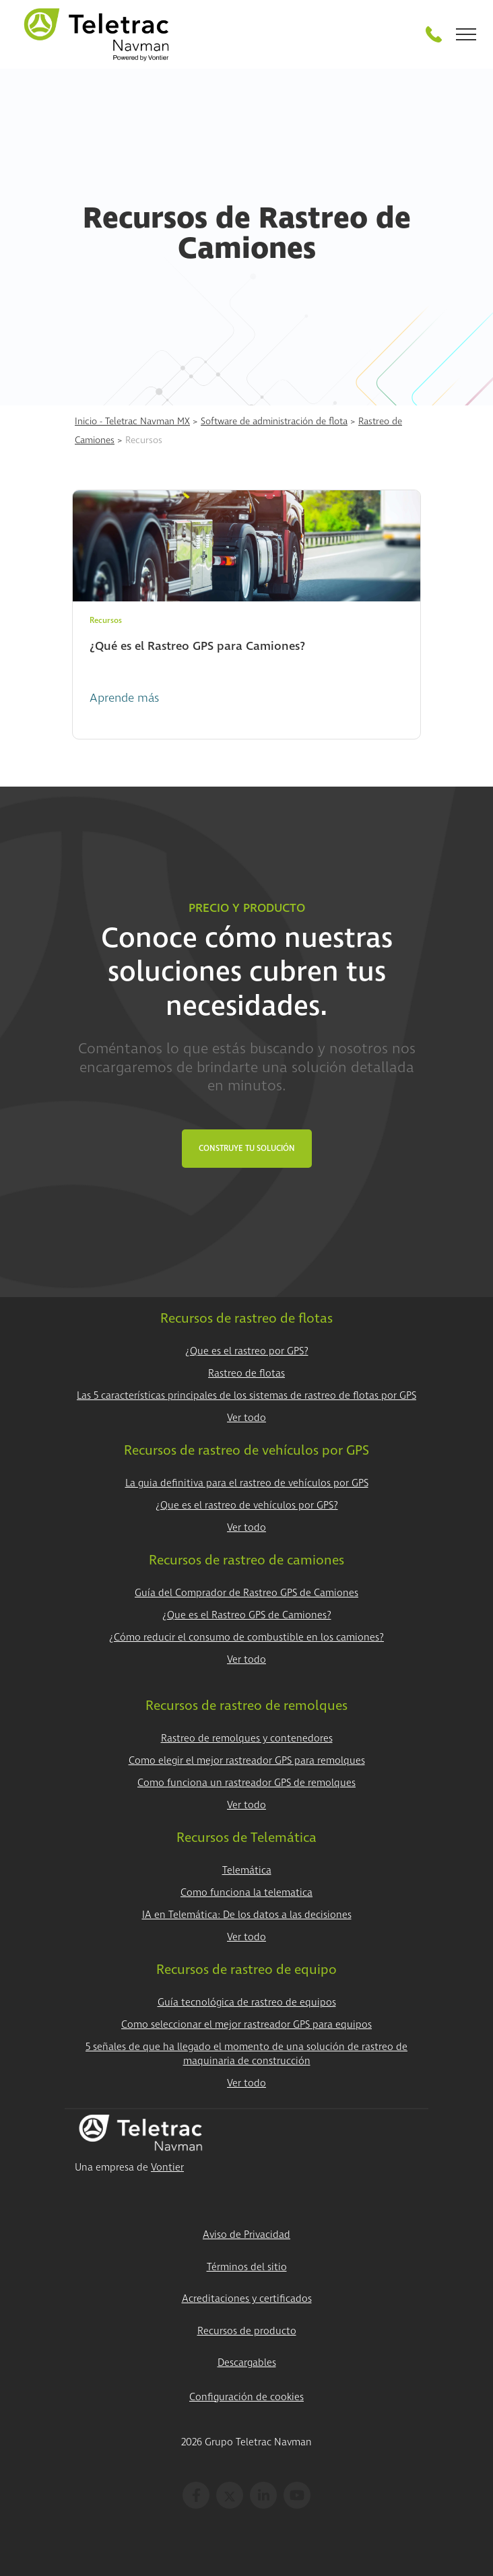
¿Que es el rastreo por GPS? (246, 1351)
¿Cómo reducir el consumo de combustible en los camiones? (246, 1637)
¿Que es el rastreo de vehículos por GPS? (247, 1505)
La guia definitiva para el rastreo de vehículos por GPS (246, 1483)
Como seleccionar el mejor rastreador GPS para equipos (246, 2025)
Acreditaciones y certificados (247, 2299)
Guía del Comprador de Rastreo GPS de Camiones (246, 1593)
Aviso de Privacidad (246, 2235)
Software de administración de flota (274, 421)
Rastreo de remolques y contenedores (247, 1738)
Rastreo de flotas (246, 1373)
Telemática (246, 1870)
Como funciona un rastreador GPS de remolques (246, 1783)
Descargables (247, 2363)
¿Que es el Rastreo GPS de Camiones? (246, 1615)
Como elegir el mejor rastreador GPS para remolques (247, 1761)
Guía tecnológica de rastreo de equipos (247, 2002)
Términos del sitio (247, 2267)
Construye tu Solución (247, 1148)
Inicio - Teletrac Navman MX (132, 421)
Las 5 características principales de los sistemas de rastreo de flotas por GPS (246, 1396)
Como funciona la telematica (246, 1893)
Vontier (167, 2167)
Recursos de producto (246, 2331)
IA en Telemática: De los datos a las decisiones (247, 1915)
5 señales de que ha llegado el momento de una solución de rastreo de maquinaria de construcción (246, 2054)
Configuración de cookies (246, 2397)
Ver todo (246, 1418)
